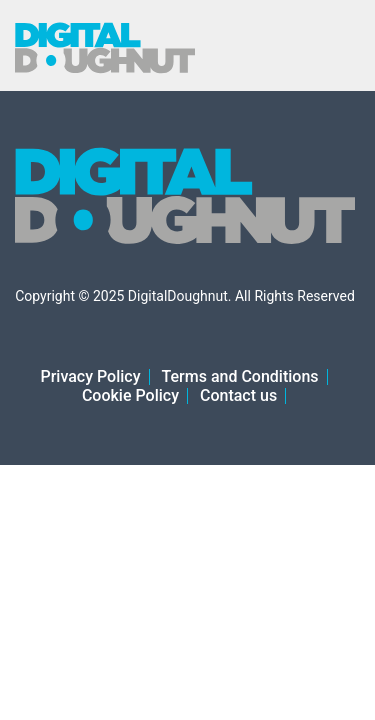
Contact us (238, 395)
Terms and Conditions (240, 376)
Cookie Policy (130, 395)
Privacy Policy (90, 376)
